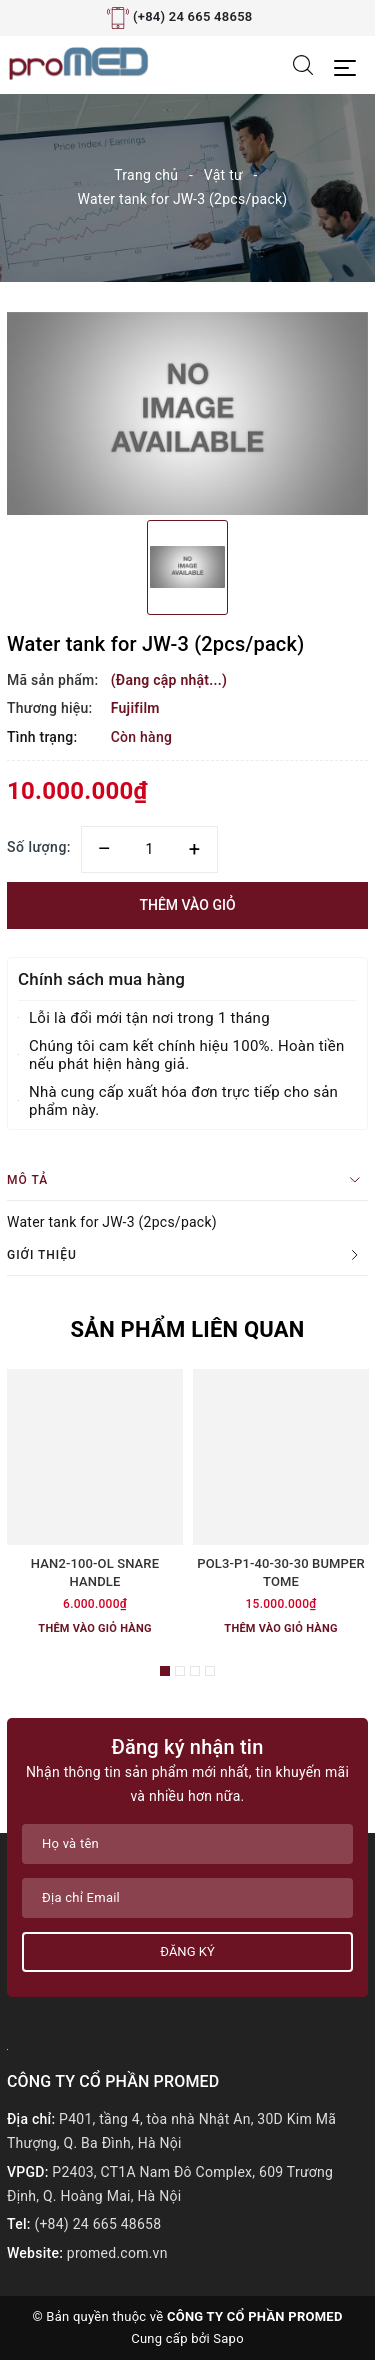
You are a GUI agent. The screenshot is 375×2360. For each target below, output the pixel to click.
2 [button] (180, 1671)
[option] (187, 413)
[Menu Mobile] (350, 65)
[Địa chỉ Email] (187, 1898)
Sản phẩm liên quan (187, 1329)
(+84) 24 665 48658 (193, 16)
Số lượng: (39, 847)
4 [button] (210, 1671)
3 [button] (195, 1671)
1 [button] (165, 1671)
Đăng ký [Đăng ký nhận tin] (187, 1951)
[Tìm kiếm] (303, 64)
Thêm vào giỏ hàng (94, 1628)
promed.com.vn (117, 2253)
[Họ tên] (187, 1844)
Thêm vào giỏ (187, 905)
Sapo (228, 2338)
